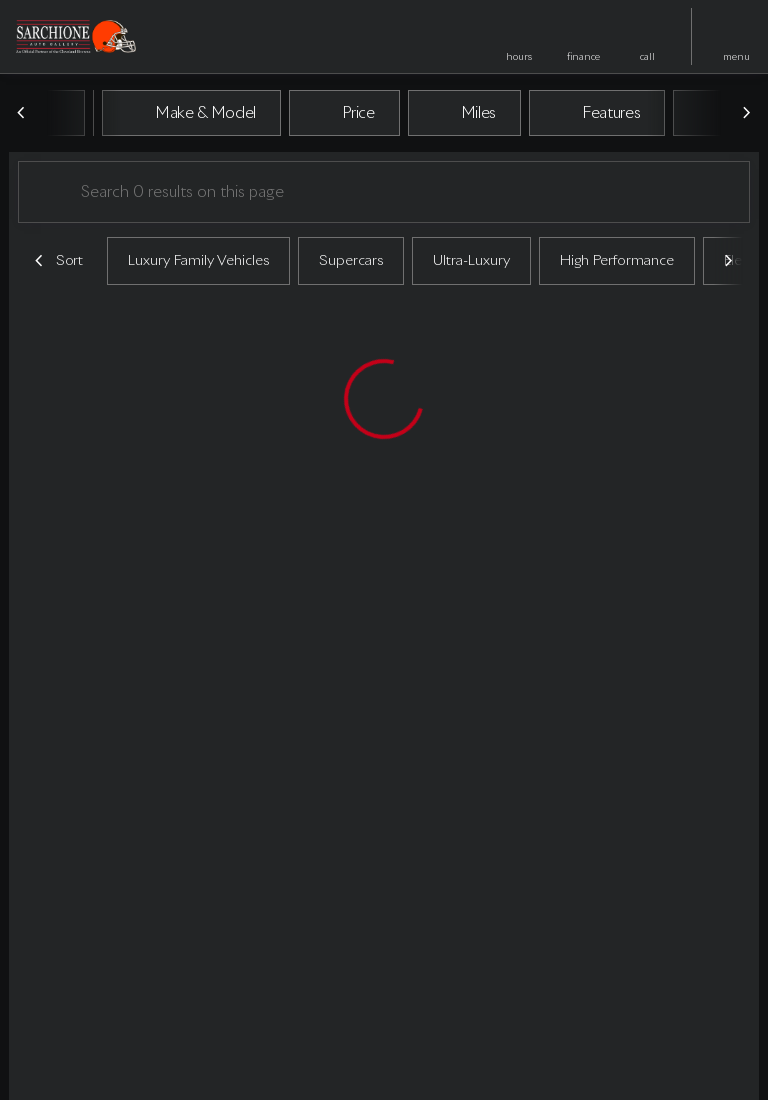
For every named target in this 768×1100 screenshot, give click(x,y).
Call (647, 57)
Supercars (351, 261)
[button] (519, 36)
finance (583, 57)
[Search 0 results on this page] (384, 192)
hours (519, 57)
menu (736, 57)
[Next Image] (746, 113)
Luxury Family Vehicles (198, 261)
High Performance (617, 261)
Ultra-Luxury (471, 261)
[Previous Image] (22, 113)
